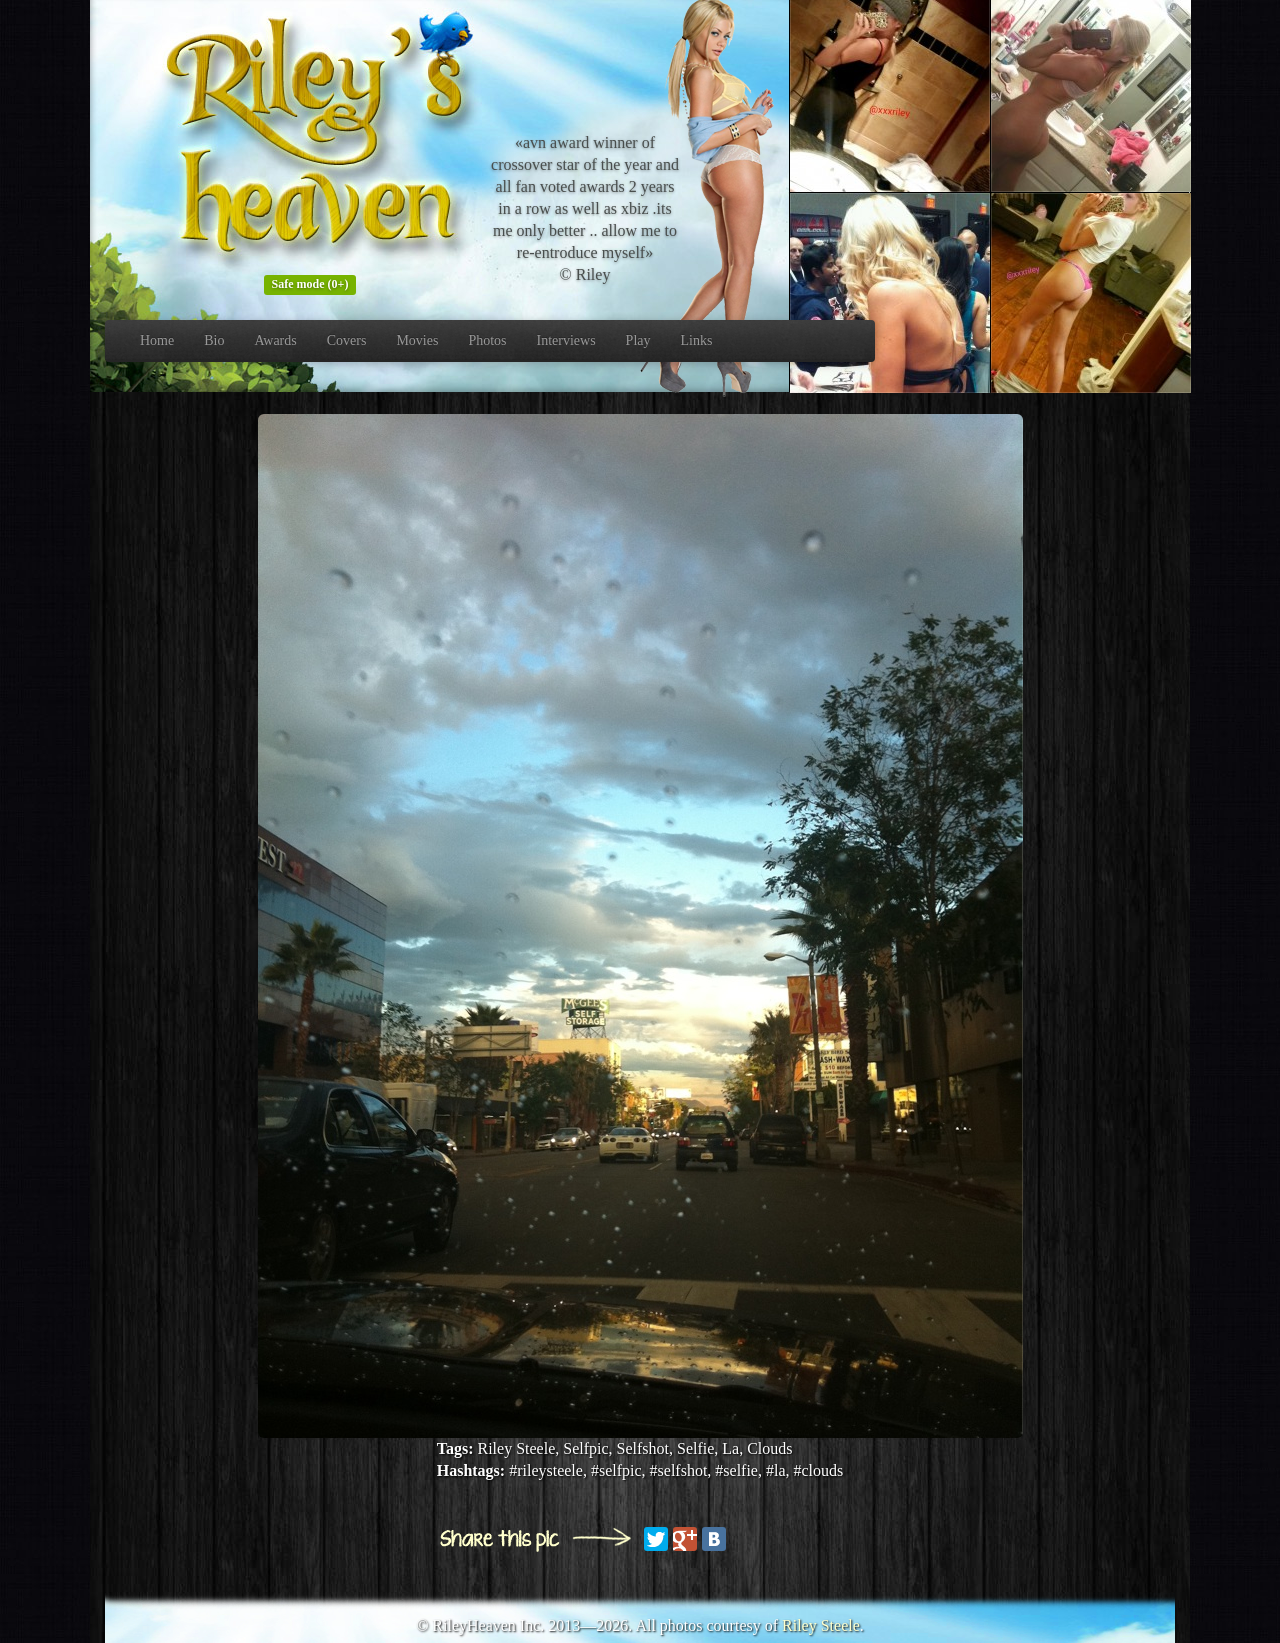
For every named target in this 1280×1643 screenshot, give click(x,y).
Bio (214, 340)
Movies (417, 340)
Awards (275, 340)
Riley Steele (821, 1625)
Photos (487, 340)
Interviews (566, 340)
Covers (347, 340)
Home (157, 340)
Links (697, 340)
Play (638, 340)
